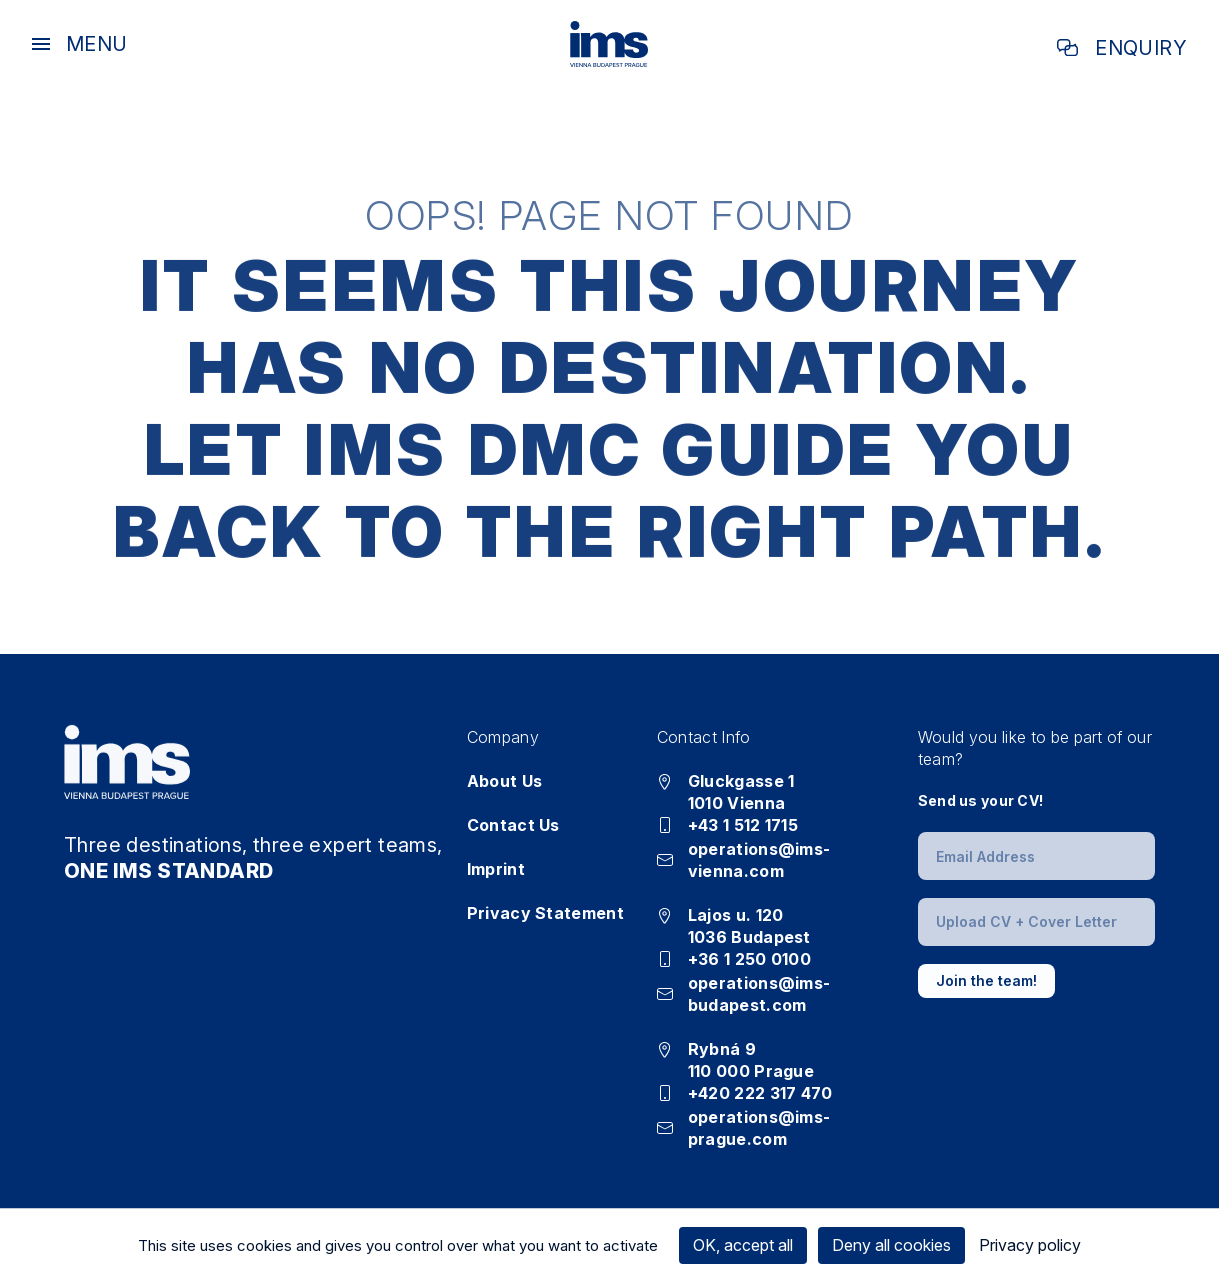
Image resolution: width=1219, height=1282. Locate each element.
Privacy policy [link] (1030, 1245)
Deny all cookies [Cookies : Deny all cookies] (891, 1245)
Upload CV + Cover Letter (1026, 921)
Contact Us (513, 825)
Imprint (496, 869)
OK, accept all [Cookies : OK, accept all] (743, 1245)
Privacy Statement (545, 913)
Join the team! (986, 980)
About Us (505, 781)
